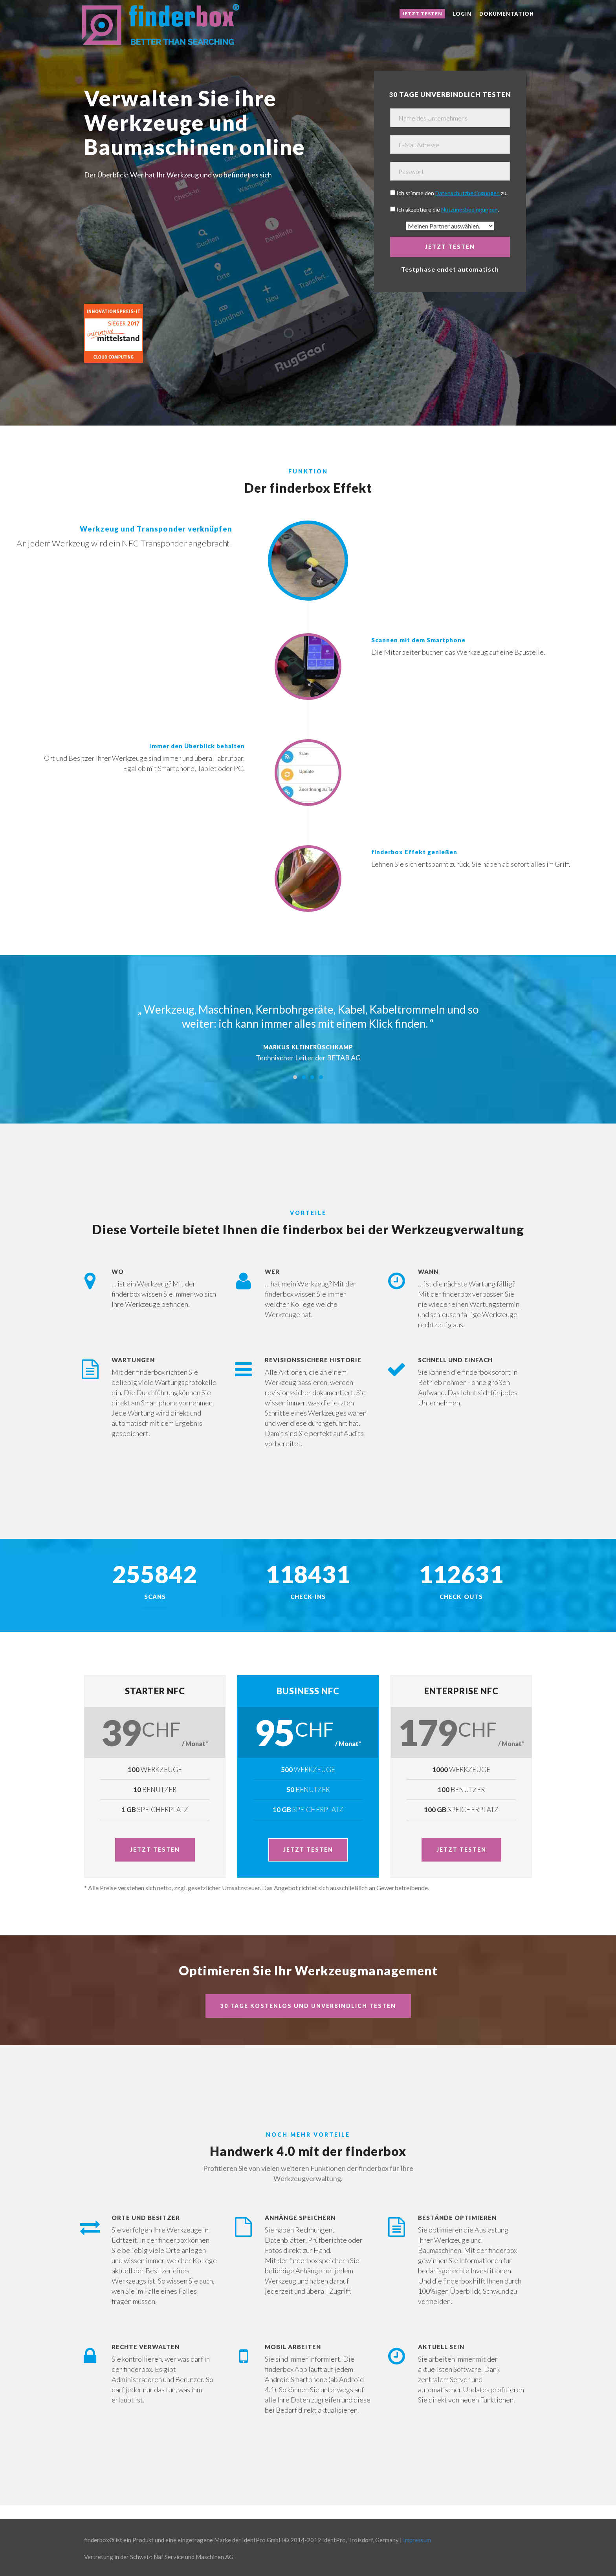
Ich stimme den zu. (452, 193)
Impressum (417, 2539)
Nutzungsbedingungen (469, 209)
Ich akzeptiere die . (447, 209)
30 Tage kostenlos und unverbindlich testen (308, 2005)
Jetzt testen (422, 13)
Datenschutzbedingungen (468, 193)
